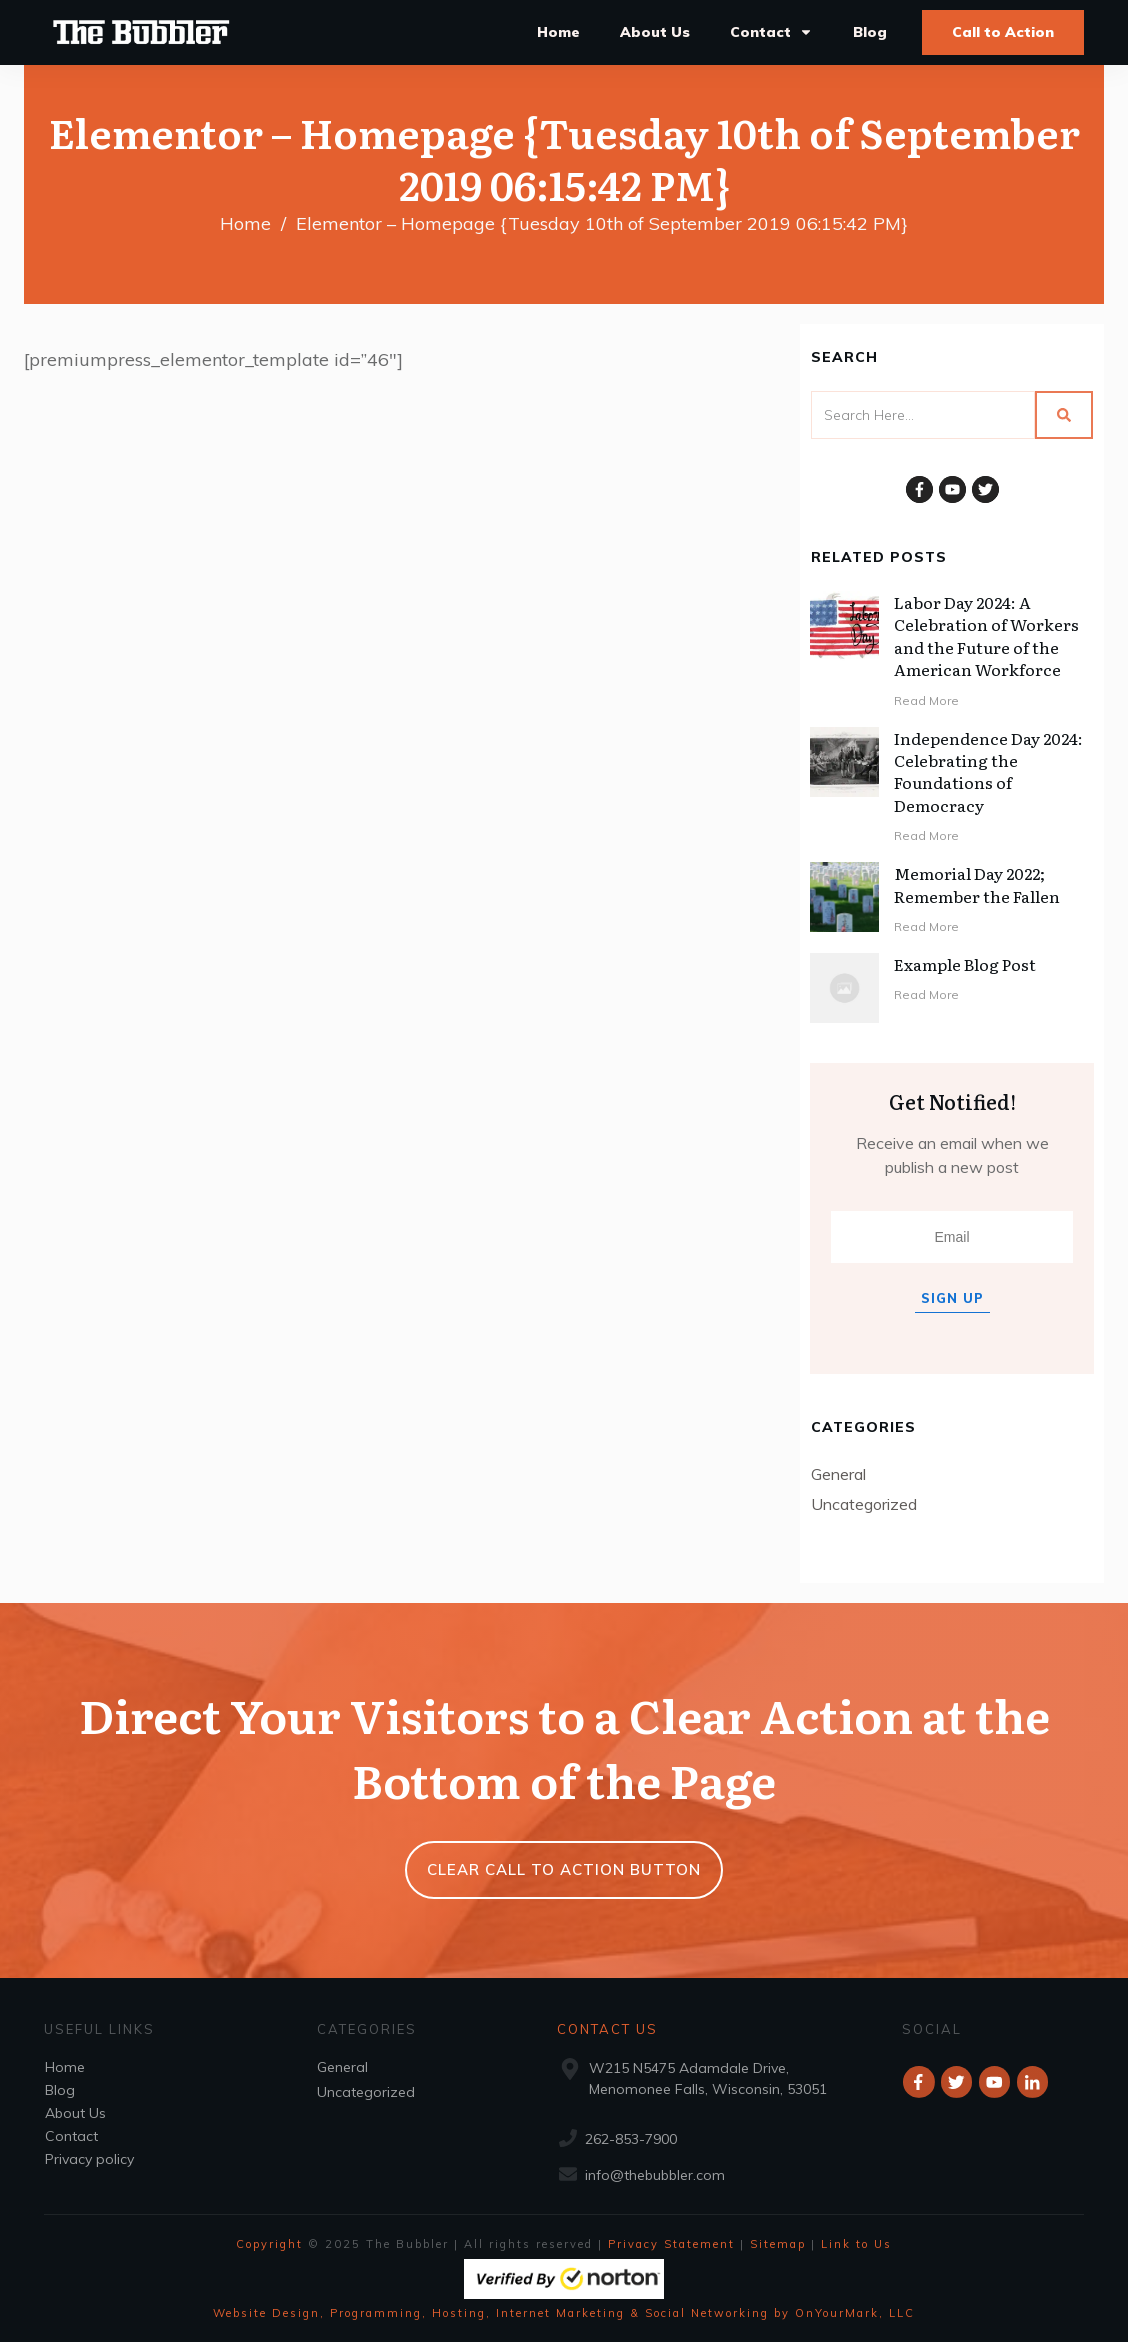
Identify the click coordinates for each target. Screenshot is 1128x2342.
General (838, 1474)
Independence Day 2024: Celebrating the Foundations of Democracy (988, 771)
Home (65, 2067)
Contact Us (607, 2029)
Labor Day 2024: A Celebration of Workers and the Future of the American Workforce (986, 635)
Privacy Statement (671, 2244)
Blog (60, 2090)
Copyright (269, 2244)
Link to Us (856, 2244)
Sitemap (778, 2244)
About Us (75, 2113)
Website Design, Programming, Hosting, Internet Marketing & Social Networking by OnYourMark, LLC (564, 2313)
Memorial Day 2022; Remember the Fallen (977, 884)
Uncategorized (864, 1504)
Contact (71, 2136)
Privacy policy (89, 2159)
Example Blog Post (965, 964)
